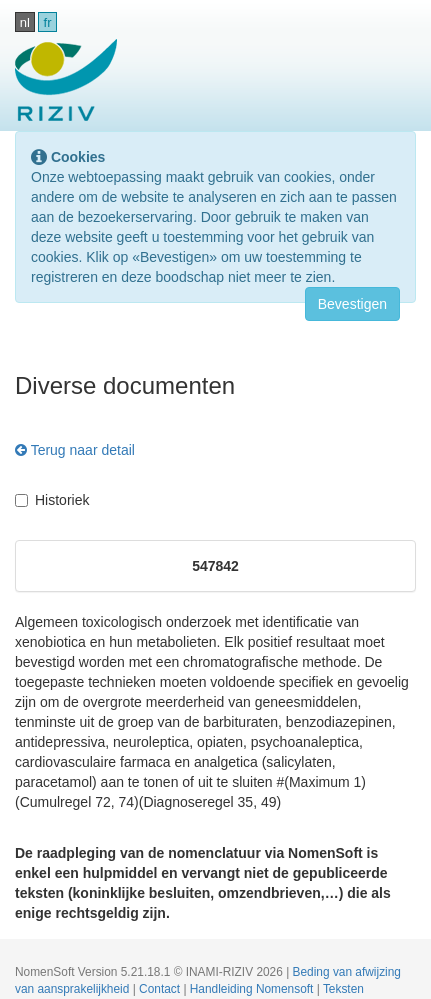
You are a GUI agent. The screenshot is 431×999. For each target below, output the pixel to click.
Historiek (52, 500)
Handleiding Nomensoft (253, 989)
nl (25, 22)
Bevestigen (352, 304)
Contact (161, 989)
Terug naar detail (75, 450)
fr (48, 22)
